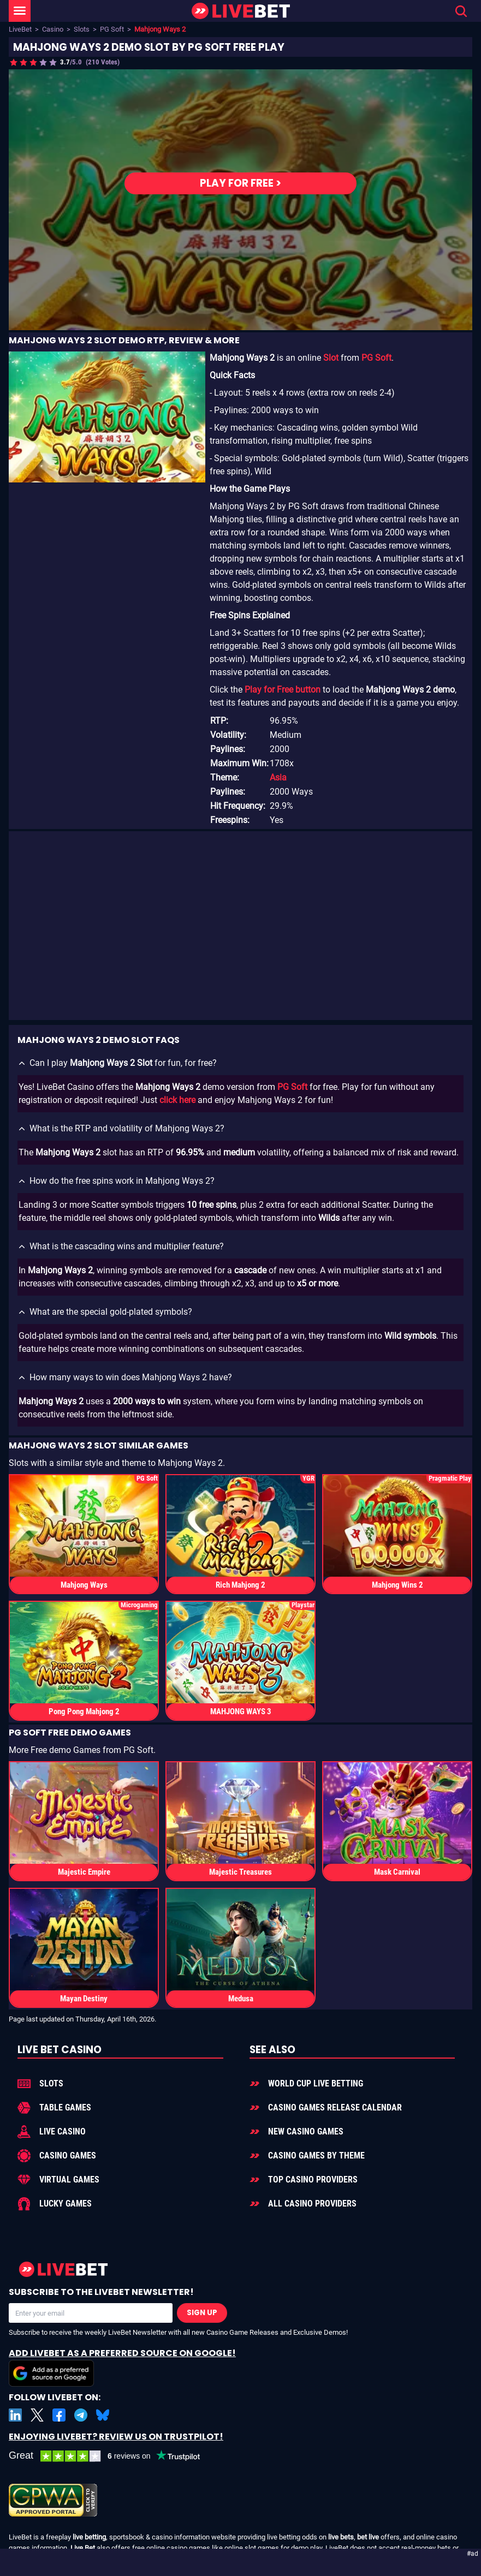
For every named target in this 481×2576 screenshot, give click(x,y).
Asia (278, 777)
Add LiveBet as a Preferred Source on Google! (122, 2367)
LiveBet (20, 29)
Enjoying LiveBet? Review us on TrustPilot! (116, 2436)
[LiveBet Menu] (20, 11)
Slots (82, 29)
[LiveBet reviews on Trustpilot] (112, 2456)
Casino (52, 29)
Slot (331, 358)
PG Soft (112, 29)
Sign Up (202, 2312)
